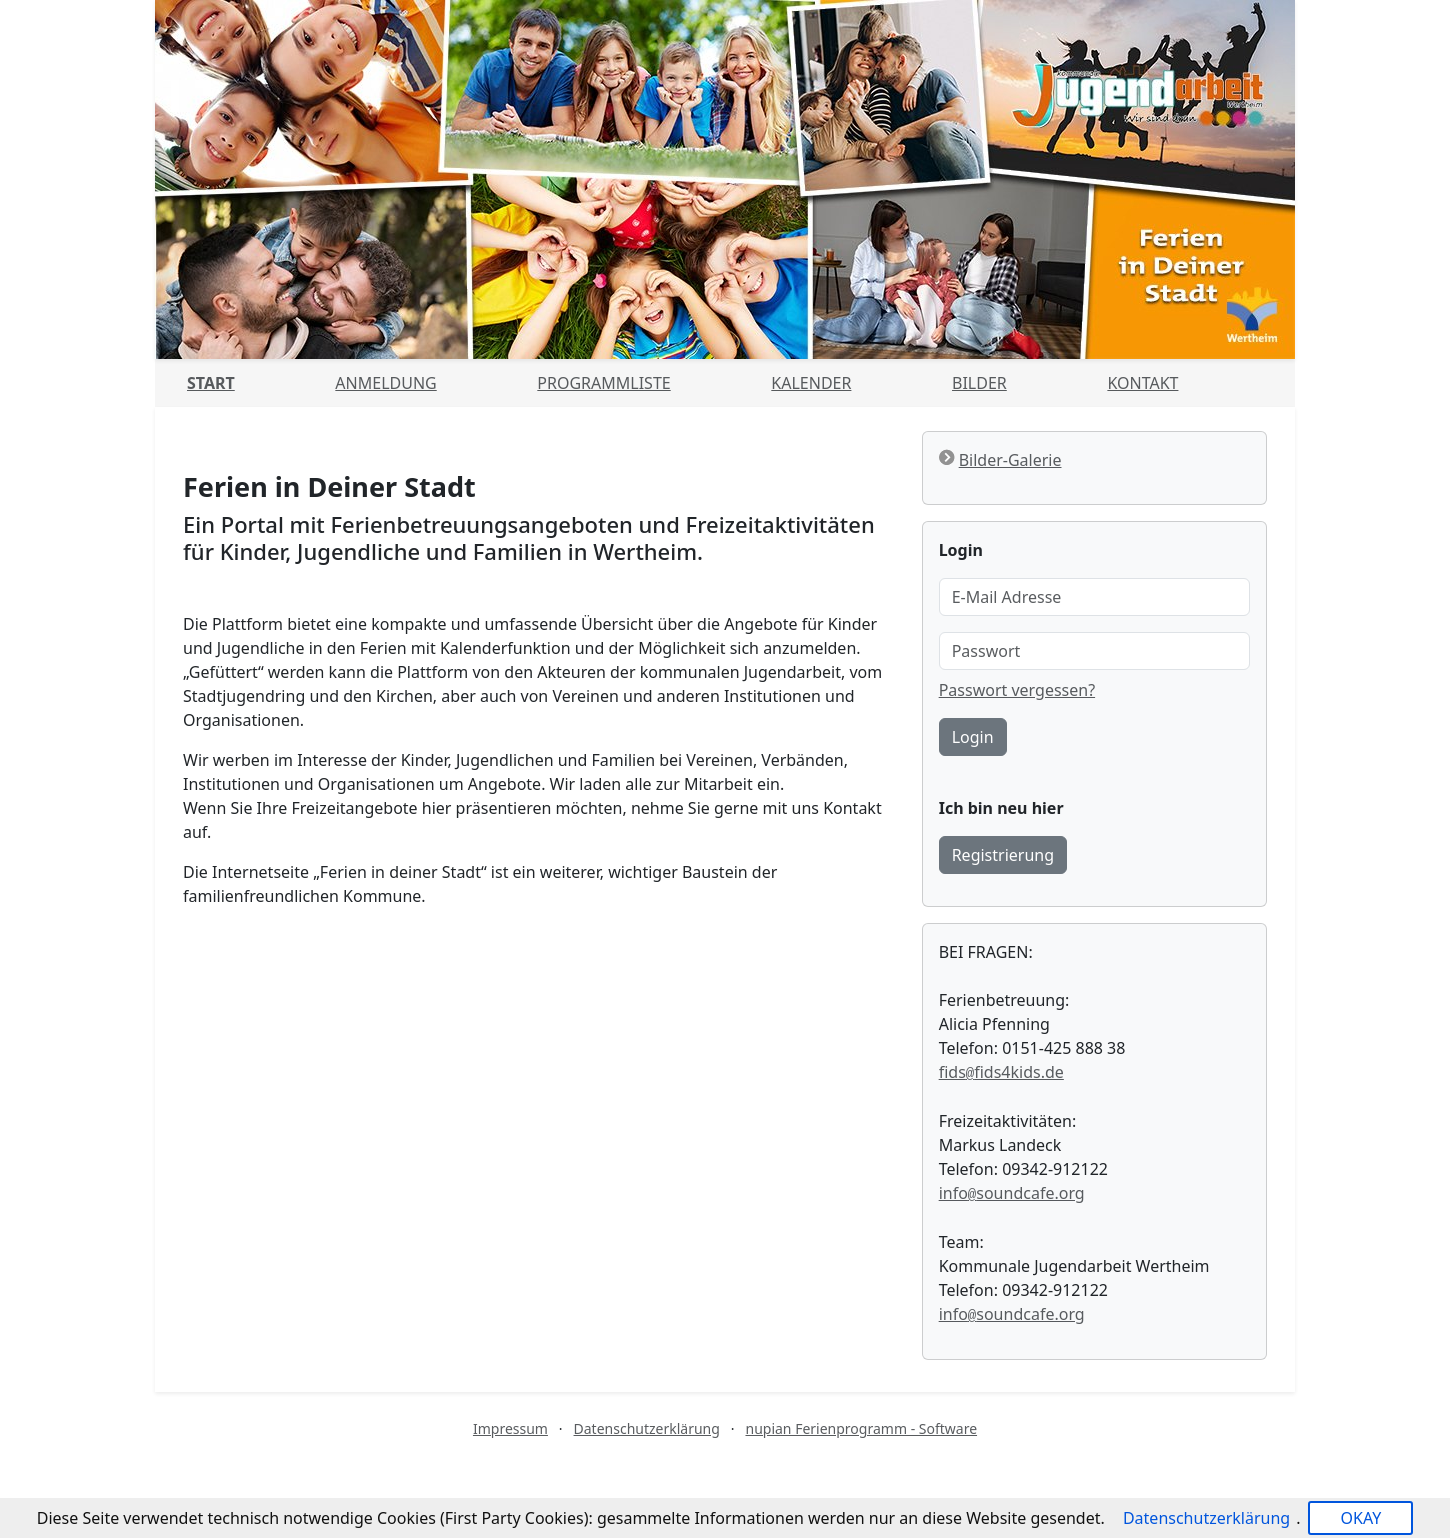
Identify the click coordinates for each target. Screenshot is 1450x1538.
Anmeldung (385, 383)
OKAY (1360, 1518)
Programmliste (603, 383)
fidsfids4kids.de (1001, 1072)
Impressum (510, 1428)
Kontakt (1142, 383)
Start (211, 383)
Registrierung (1003, 855)
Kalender (811, 383)
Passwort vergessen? (1017, 690)
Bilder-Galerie (1010, 460)
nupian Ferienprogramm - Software (861, 1428)
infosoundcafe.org (1012, 1193)
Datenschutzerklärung (647, 1428)
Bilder (979, 383)
